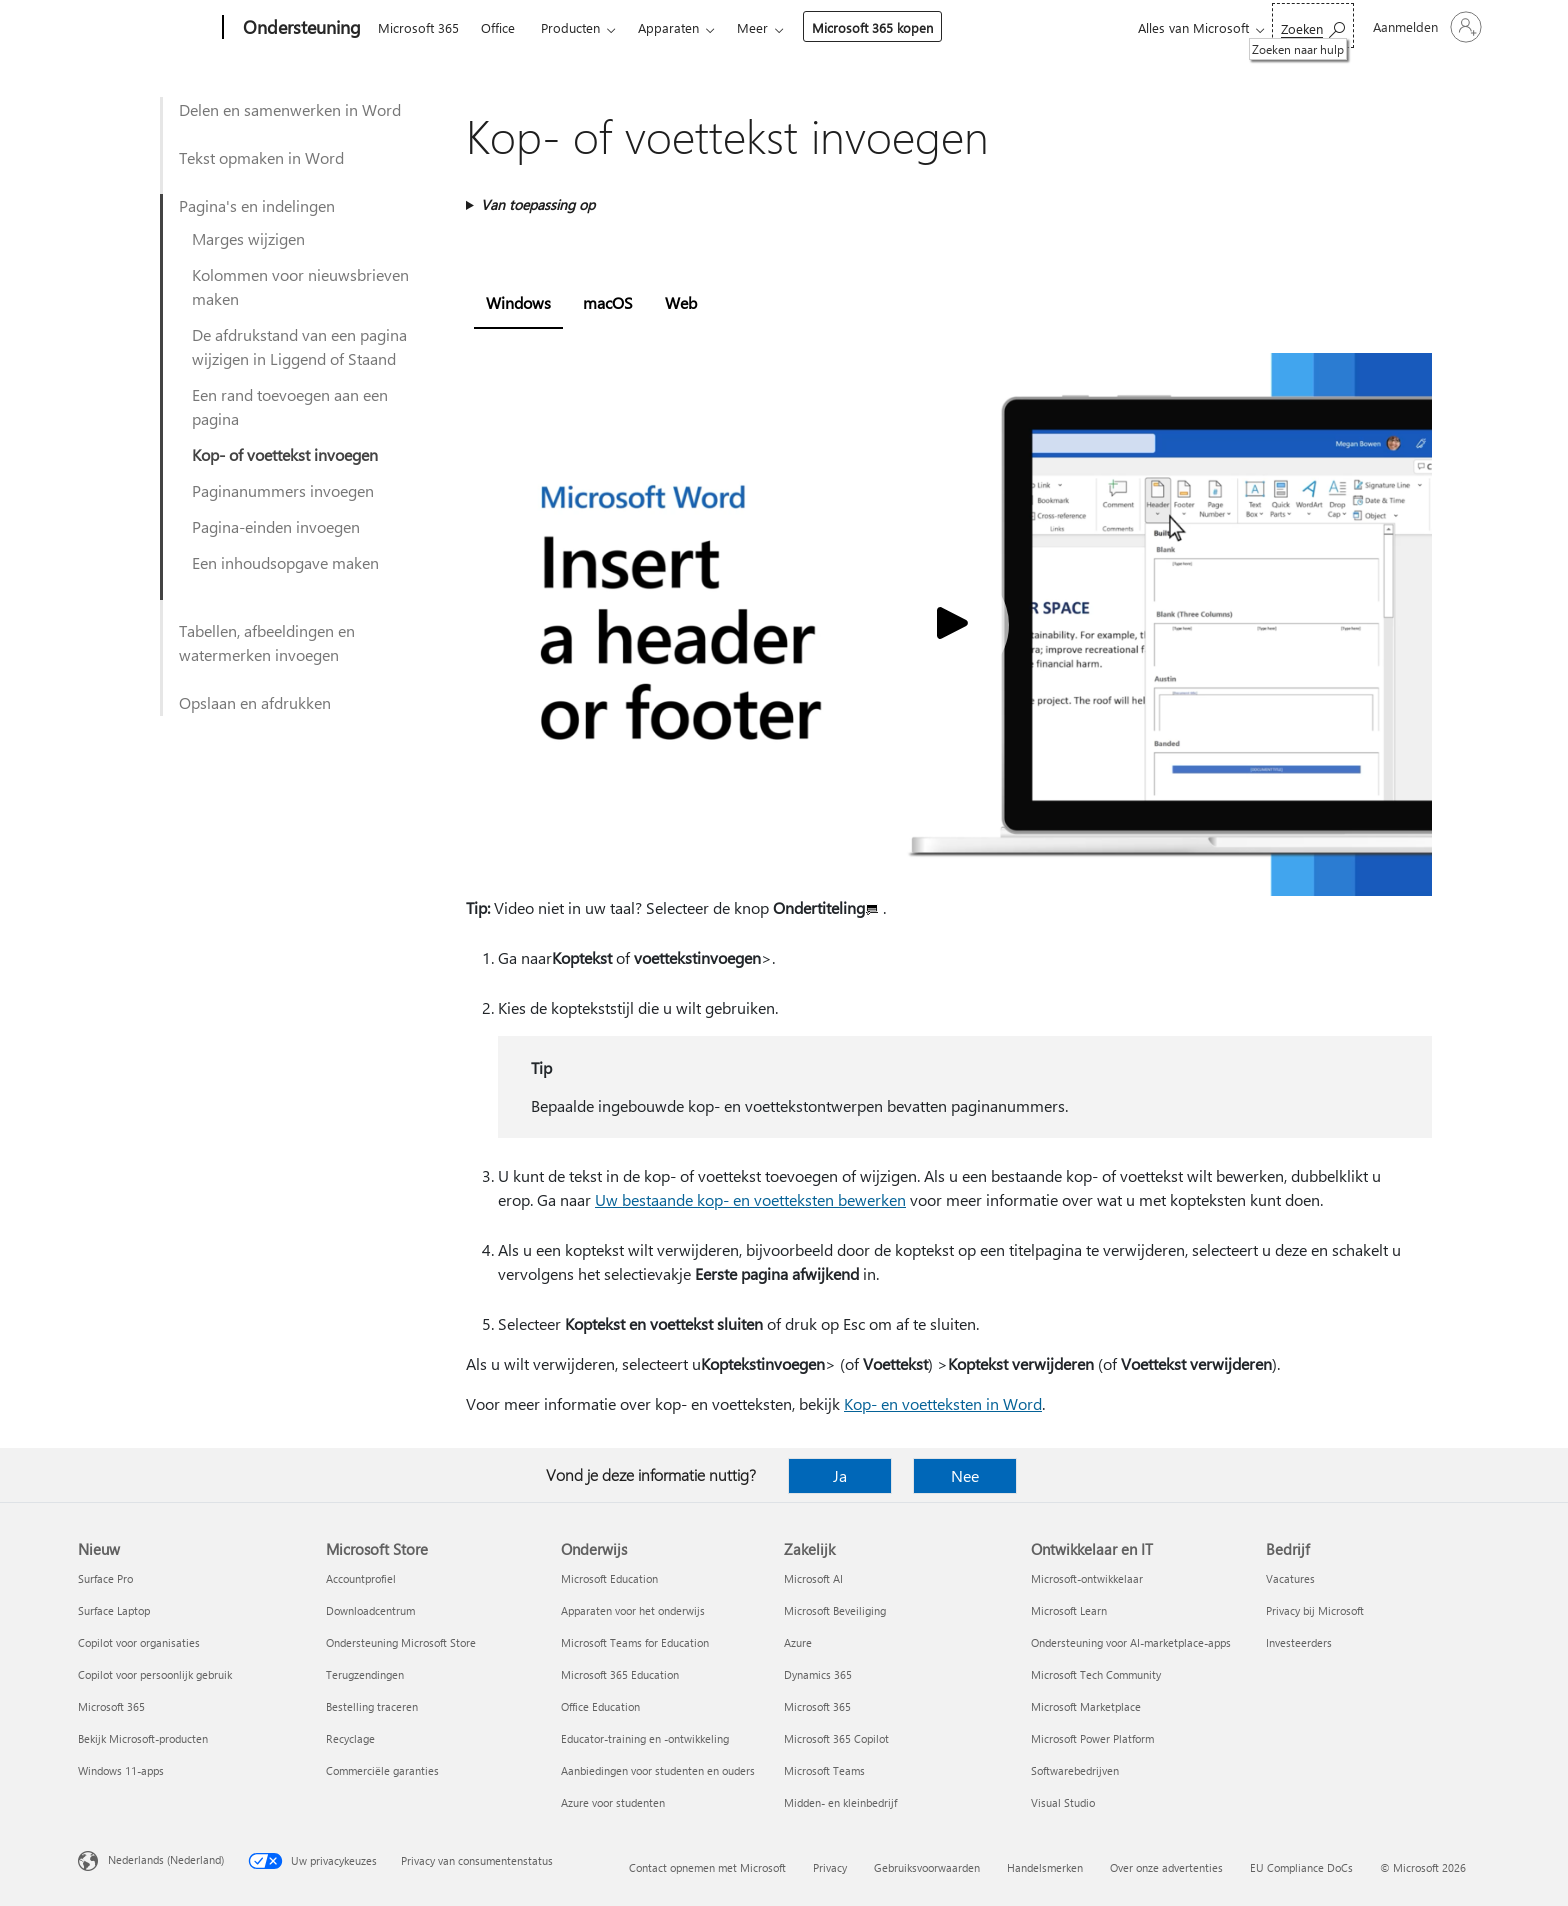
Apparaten (668, 27)
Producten (570, 27)
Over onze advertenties (1166, 1867)
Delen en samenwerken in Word (290, 109)
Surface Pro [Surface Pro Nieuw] (105, 1578)
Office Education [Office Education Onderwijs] (600, 1706)
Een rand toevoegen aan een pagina (290, 406)
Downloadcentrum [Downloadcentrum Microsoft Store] (370, 1610)
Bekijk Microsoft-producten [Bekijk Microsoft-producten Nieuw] (143, 1738)
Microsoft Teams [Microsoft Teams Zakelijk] (824, 1770)
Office (498, 27)
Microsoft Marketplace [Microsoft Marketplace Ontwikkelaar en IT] (1086, 1706)
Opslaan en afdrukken (255, 702)
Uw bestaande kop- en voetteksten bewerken (750, 1199)
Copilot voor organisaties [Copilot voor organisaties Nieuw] (139, 1642)
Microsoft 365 (418, 27)
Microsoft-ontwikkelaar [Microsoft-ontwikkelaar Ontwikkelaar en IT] (1087, 1578)
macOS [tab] (608, 302)
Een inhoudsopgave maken (285, 562)
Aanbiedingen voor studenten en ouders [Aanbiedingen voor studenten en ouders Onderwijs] (658, 1770)
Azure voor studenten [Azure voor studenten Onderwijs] (613, 1802)
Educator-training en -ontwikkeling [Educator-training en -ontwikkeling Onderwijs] (645, 1738)
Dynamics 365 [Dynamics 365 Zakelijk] (818, 1674)
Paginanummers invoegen (283, 490)
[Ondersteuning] (300, 28)
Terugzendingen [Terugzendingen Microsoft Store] (365, 1674)
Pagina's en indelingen (257, 205)
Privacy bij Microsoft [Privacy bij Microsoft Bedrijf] (1315, 1610)
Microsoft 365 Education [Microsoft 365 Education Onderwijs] (620, 1674)
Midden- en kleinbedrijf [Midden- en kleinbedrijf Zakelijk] (840, 1802)
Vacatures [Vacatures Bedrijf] (1290, 1578)
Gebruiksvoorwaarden (927, 1867)
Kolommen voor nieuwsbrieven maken (300, 286)
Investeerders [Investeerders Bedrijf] (1299, 1642)
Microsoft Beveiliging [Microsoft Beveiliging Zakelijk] (835, 1610)
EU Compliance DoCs (1301, 1867)
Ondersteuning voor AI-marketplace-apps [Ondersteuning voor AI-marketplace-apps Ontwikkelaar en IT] (1131, 1642)
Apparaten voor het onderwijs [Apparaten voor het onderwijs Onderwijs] (633, 1610)
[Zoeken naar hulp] (1313, 25)
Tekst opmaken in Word (261, 157)
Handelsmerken (1045, 1867)
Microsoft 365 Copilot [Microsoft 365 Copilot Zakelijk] (836, 1738)
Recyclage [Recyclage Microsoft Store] (350, 1738)
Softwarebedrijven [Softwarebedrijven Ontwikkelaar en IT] (1075, 1770)
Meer (752, 27)
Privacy (830, 1867)
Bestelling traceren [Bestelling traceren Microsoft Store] (372, 1706)
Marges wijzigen (248, 238)
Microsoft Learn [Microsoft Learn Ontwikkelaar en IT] (1069, 1610)
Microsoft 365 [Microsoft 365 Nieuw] (111, 1706)
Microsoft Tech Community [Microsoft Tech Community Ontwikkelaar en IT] (1096, 1674)
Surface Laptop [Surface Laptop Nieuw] (114, 1610)
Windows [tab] (518, 302)
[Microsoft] (146, 28)
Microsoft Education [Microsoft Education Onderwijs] (609, 1578)
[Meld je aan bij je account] (1425, 27)
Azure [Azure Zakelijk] (798, 1642)
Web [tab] (681, 302)
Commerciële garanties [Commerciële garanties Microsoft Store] (382, 1770)
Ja (840, 1475)
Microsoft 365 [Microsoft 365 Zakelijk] (817, 1706)
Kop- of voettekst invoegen (285, 454)
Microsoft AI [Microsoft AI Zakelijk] (813, 1578)
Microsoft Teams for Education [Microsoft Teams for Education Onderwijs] (635, 1642)
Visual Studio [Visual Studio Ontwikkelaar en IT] (1063, 1802)
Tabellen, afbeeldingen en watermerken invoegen (267, 642)
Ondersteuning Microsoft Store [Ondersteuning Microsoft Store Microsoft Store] (401, 1642)
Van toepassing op (538, 204)
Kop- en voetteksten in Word (943, 1403)
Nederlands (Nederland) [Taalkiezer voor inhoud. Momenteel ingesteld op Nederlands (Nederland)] (166, 1859)
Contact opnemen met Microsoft (707, 1867)
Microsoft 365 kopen (872, 27)
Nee (965, 1475)
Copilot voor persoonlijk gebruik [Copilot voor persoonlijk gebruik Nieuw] (155, 1674)
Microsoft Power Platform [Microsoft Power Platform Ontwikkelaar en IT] (1092, 1738)
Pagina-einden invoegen (276, 526)
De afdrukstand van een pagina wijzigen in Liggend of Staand (299, 346)
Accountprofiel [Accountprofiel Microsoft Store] (361, 1578)
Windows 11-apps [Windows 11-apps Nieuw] (121, 1770)
